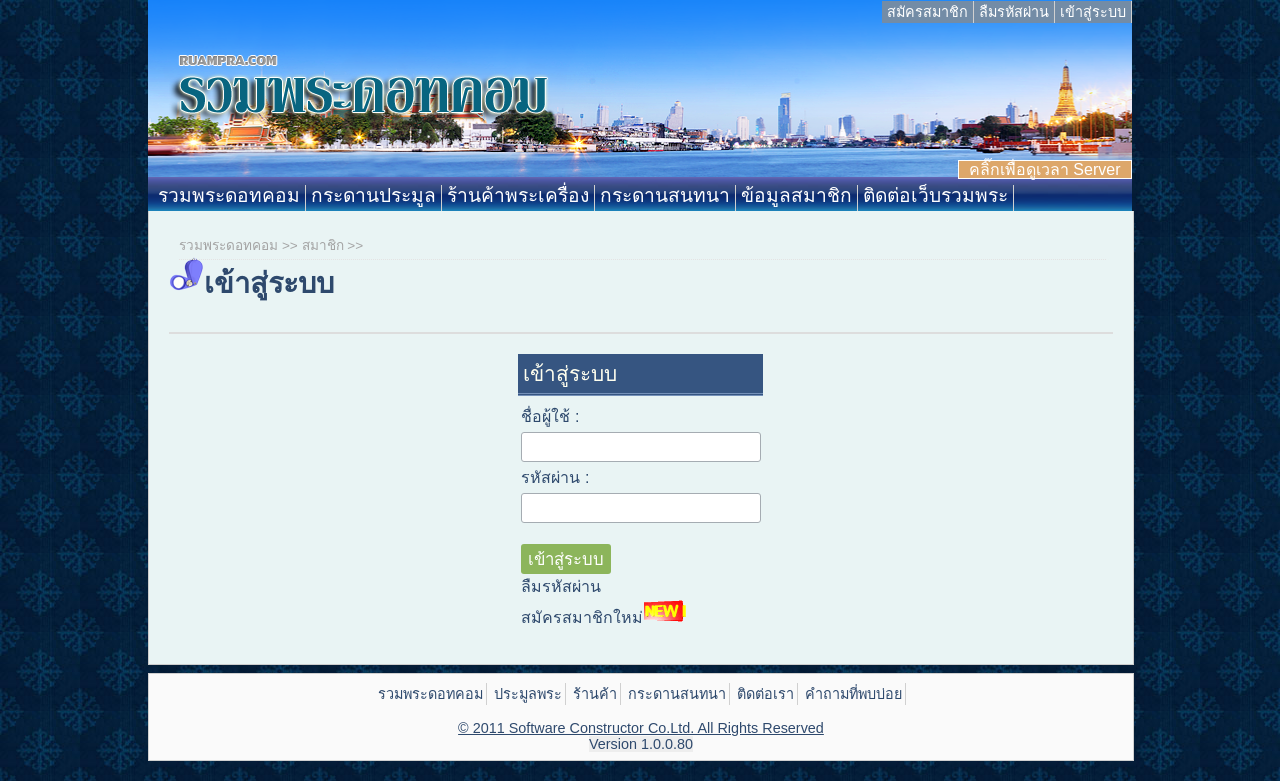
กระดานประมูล (373, 195)
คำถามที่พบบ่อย (853, 694)
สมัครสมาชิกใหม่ (606, 612)
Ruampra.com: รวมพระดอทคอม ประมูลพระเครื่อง (639, 104)
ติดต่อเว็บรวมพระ (935, 195)
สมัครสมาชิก (927, 12)
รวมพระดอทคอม (229, 195)
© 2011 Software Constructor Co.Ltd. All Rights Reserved (641, 728)
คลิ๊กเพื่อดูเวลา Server (1045, 169)
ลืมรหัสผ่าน (1014, 12)
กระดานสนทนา (665, 195)
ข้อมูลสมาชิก (796, 195)
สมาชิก (323, 245)
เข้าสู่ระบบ (1093, 12)
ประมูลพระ (528, 694)
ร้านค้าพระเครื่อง (518, 195)
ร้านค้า (595, 694)
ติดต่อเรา (765, 694)
